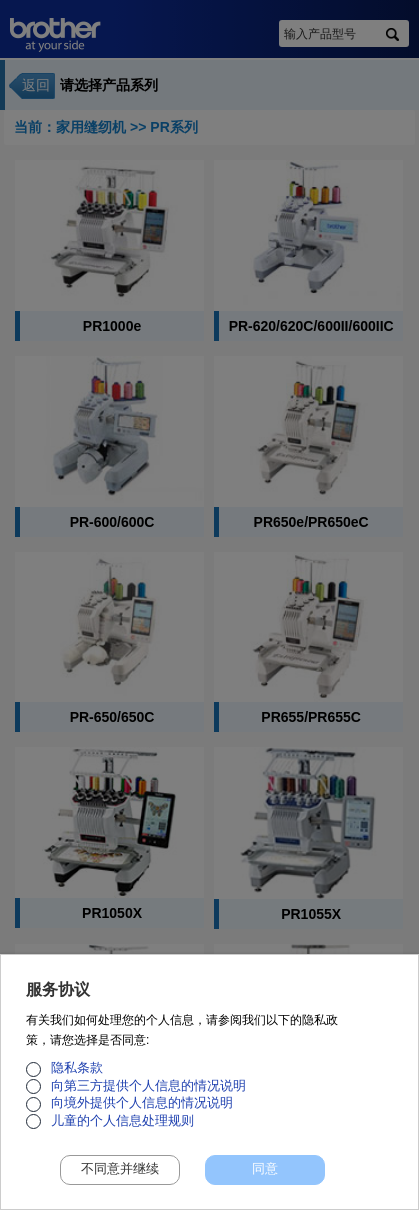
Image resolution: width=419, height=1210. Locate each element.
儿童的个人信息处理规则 (122, 1131)
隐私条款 (77, 1079)
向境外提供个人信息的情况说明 (142, 1114)
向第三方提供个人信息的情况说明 (148, 1096)
